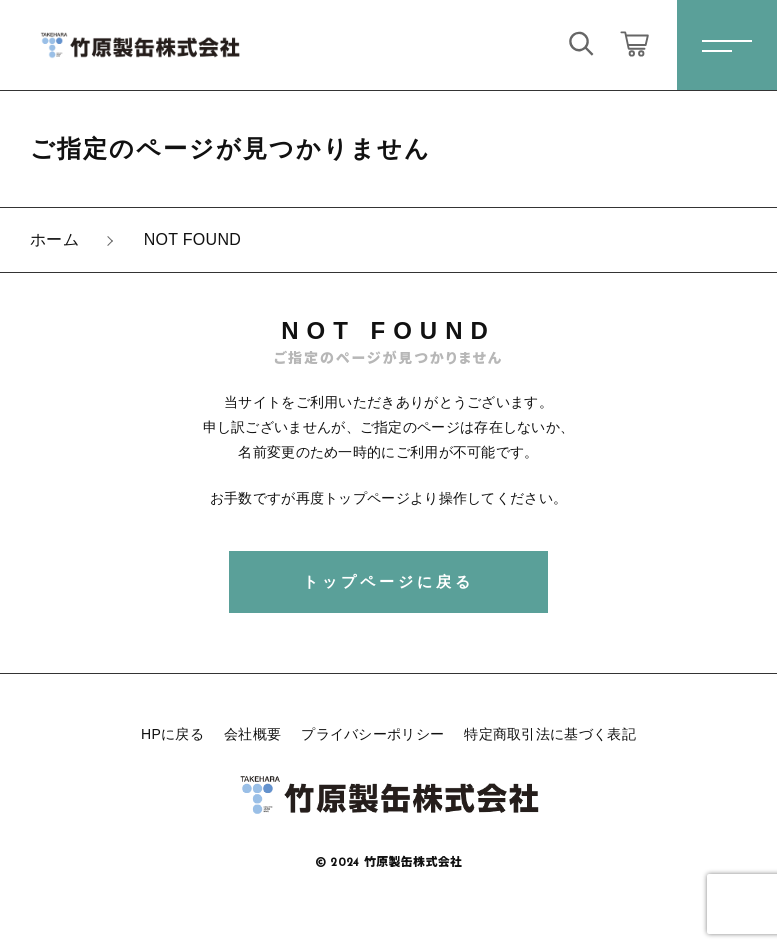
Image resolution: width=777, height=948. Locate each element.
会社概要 (252, 734)
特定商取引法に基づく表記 (550, 734)
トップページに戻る (388, 581)
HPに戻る (172, 734)
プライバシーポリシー (372, 734)
